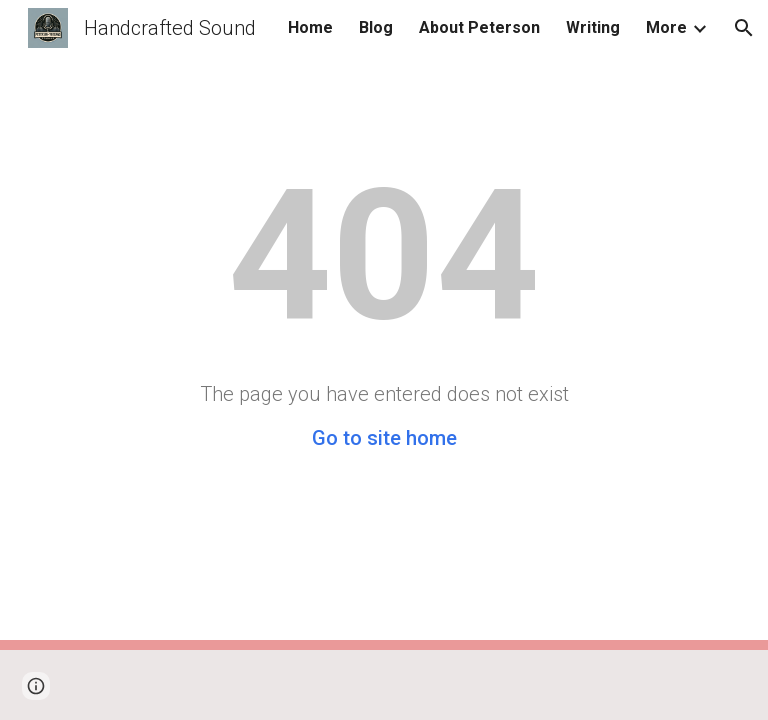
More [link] (666, 27)
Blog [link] (376, 27)
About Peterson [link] (479, 27)
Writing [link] (593, 27)
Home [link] (310, 27)
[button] (744, 28)
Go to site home (384, 438)
